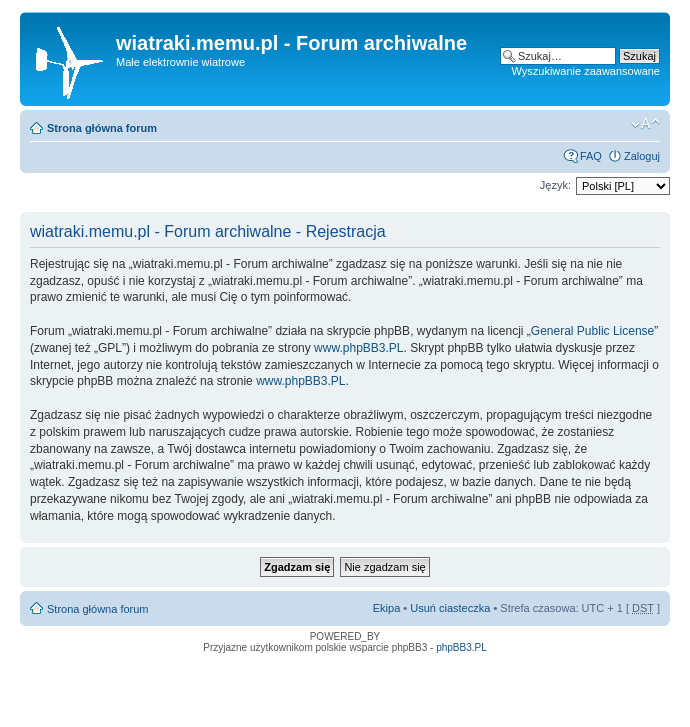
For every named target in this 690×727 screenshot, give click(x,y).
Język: (555, 185)
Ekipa (387, 608)
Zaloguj (642, 156)
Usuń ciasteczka (450, 608)
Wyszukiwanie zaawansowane (586, 71)
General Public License (592, 331)
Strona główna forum (102, 128)
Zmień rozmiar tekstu (645, 124)
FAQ (591, 156)
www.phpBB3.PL (358, 348)
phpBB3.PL (461, 647)
